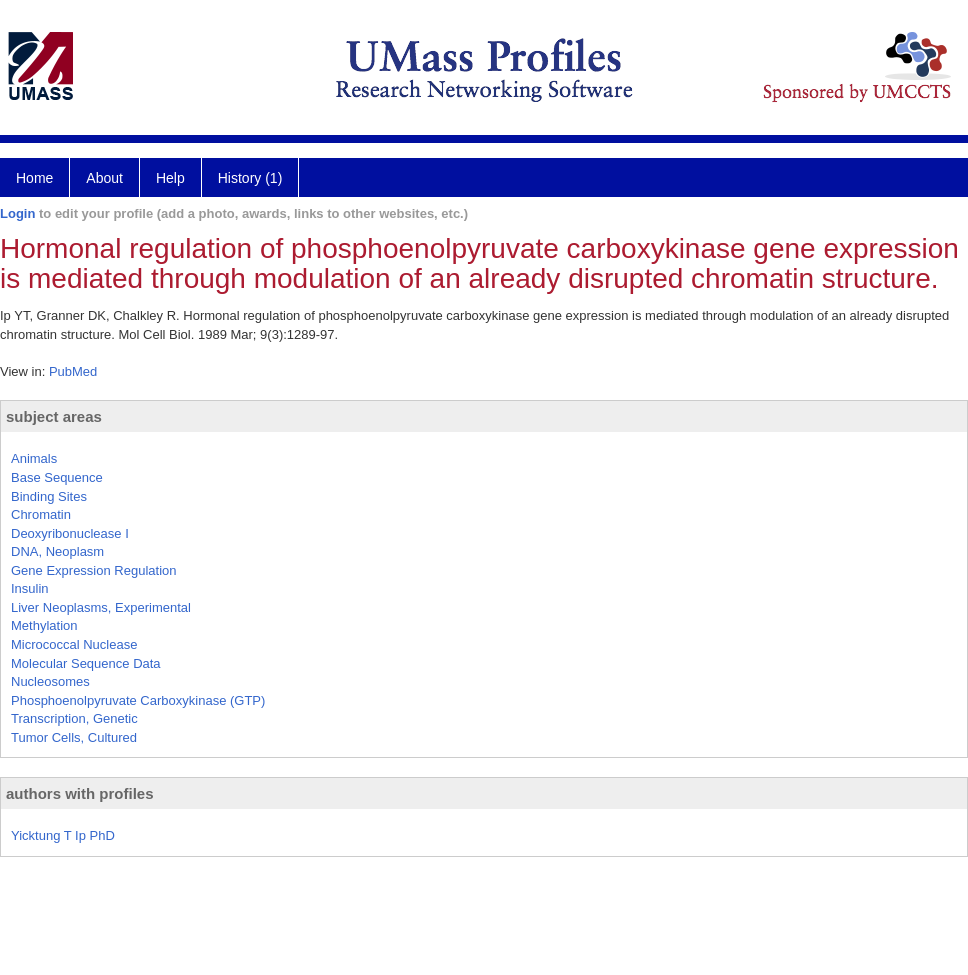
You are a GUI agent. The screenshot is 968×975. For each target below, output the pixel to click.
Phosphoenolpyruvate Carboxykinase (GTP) (138, 700)
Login (17, 213)
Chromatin (41, 514)
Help (170, 178)
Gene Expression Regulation (94, 570)
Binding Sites (49, 496)
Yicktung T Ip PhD (63, 835)
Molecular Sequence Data (86, 663)
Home (34, 178)
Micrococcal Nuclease (74, 644)
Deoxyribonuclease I (70, 533)
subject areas (54, 416)
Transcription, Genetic (74, 718)
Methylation (44, 625)
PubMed (73, 371)
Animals (34, 458)
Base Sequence (57, 477)
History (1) (250, 178)
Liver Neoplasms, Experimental (101, 607)
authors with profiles (80, 793)
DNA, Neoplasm (57, 551)
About (104, 178)
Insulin (30, 588)
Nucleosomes (50, 681)
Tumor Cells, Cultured (74, 737)
